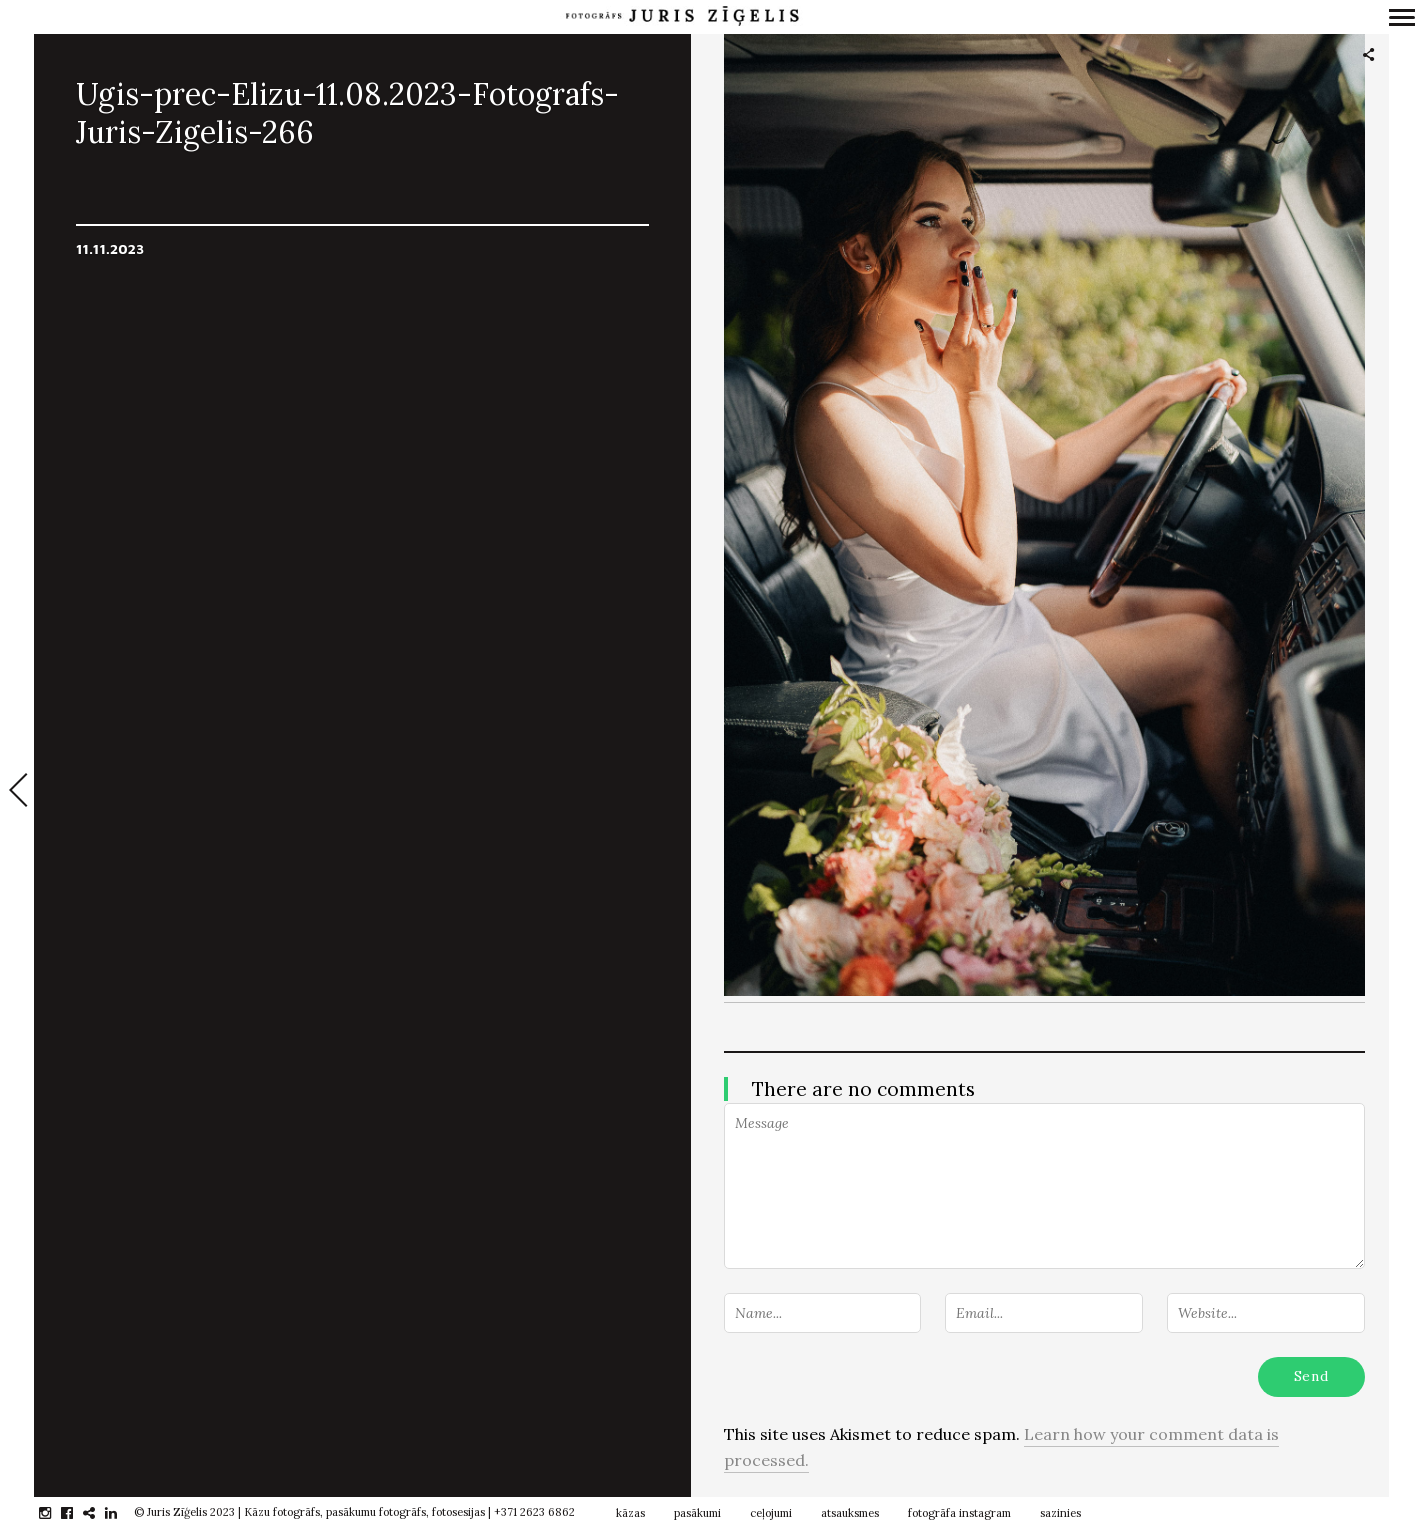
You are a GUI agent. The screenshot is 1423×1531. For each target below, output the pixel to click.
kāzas (630, 1513)
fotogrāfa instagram (959, 1513)
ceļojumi (771, 1513)
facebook (77, 1513)
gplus (99, 1513)
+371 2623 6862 (534, 1512)
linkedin (121, 1513)
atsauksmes (850, 1513)
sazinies (1060, 1513)
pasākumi (697, 1513)
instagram (55, 1513)
